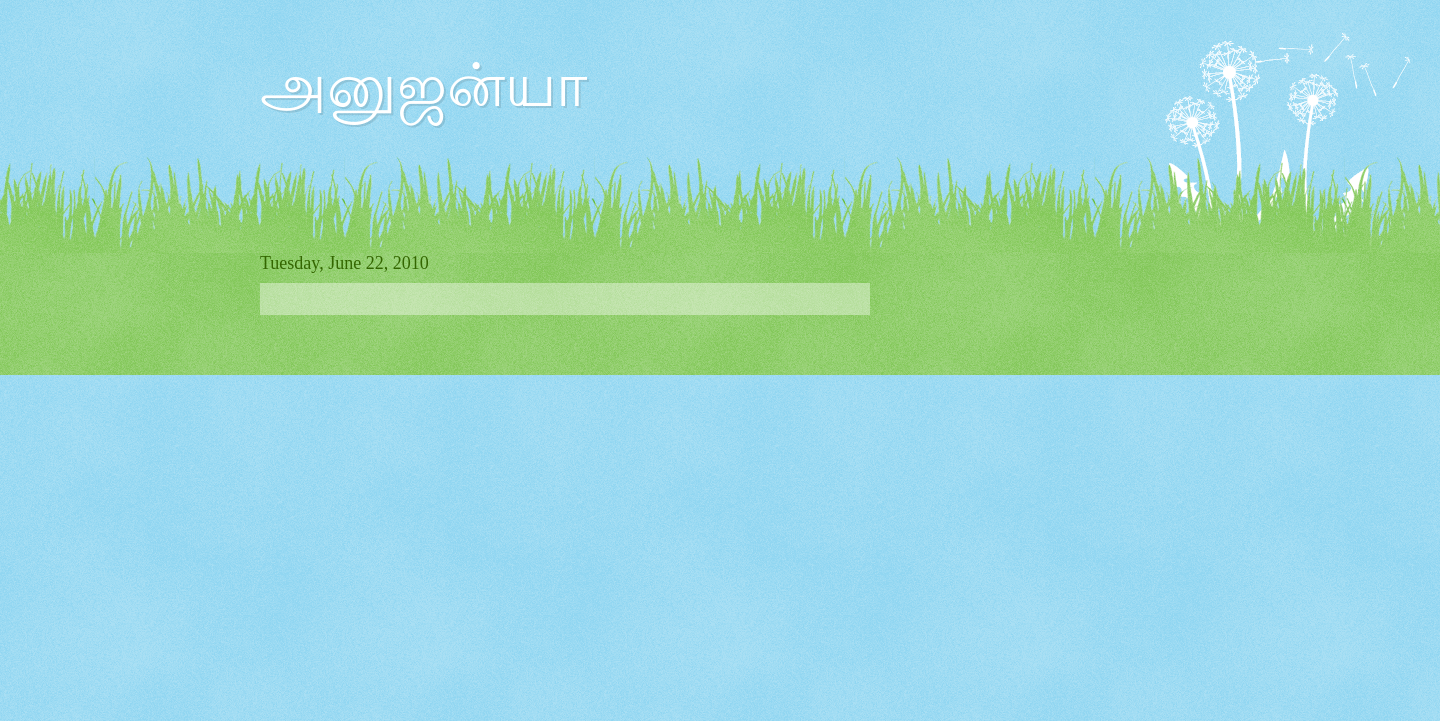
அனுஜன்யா (423, 86)
